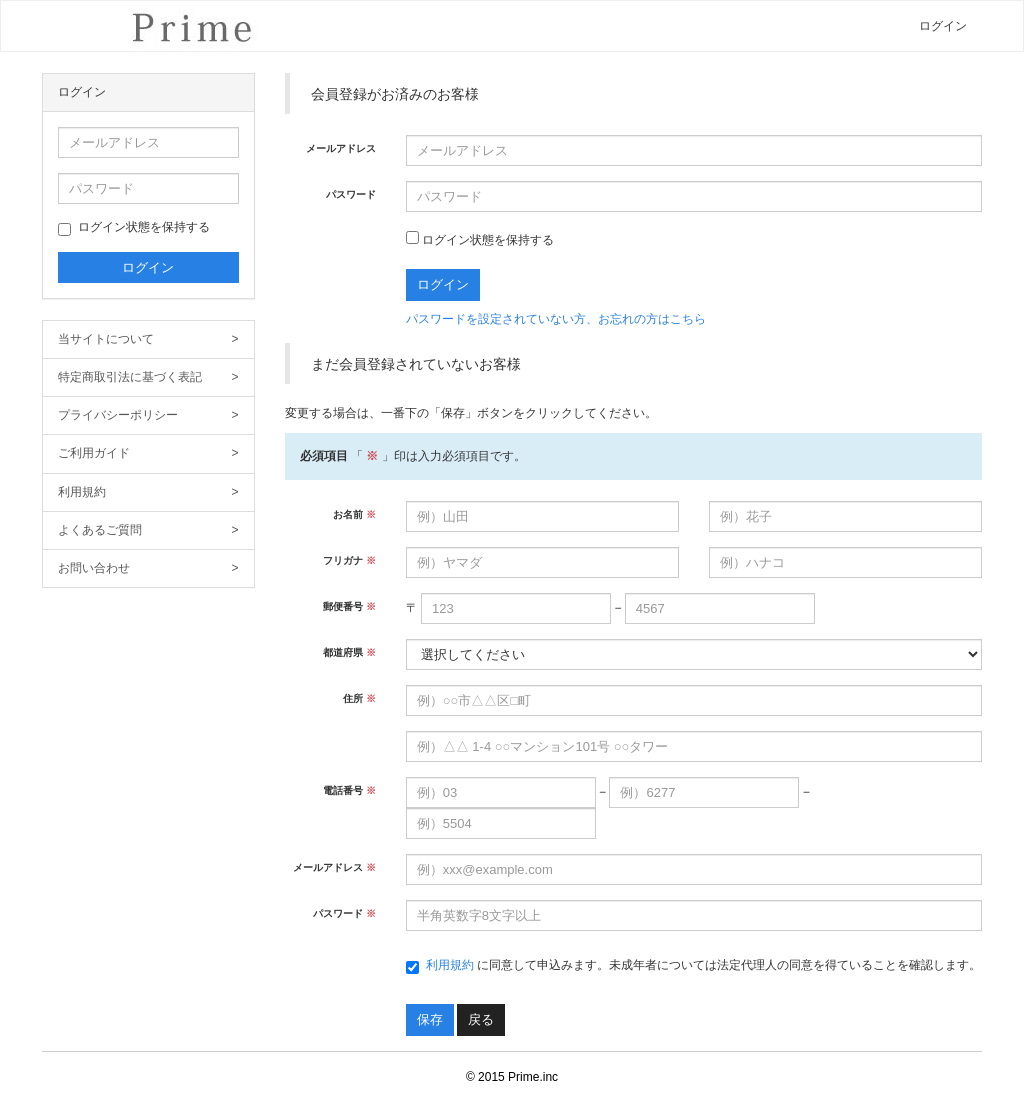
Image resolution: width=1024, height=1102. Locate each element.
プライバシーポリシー (148, 415)
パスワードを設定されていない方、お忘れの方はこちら (556, 319)
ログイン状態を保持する (134, 228)
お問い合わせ (148, 568)
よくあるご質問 (148, 530)
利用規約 (148, 492)
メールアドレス (341, 148)
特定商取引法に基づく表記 (148, 377)
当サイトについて (148, 339)
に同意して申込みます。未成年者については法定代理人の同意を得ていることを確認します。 (693, 966)
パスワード (351, 194)
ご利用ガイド (148, 453)
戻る (481, 1019)
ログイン (943, 26)
